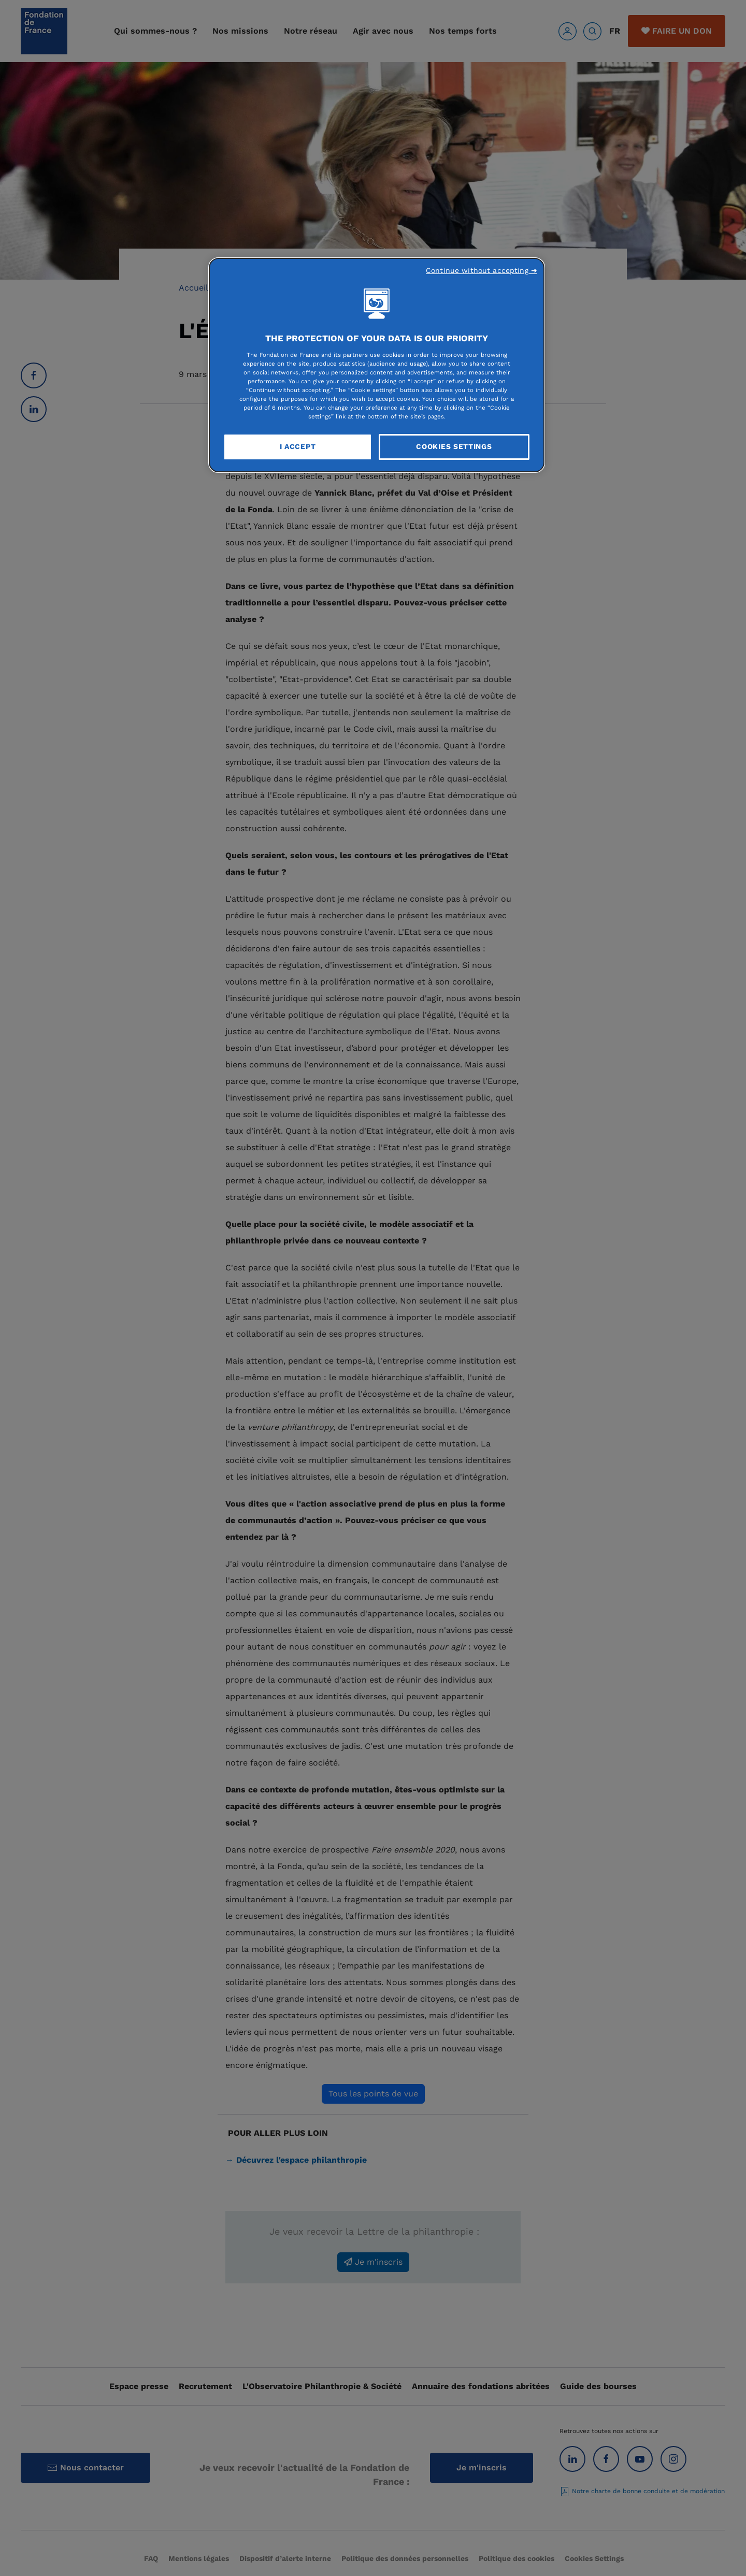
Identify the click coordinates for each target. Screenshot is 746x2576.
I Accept (298, 446)
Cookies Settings (454, 446)
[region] (376, 365)
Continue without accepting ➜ (481, 270)
